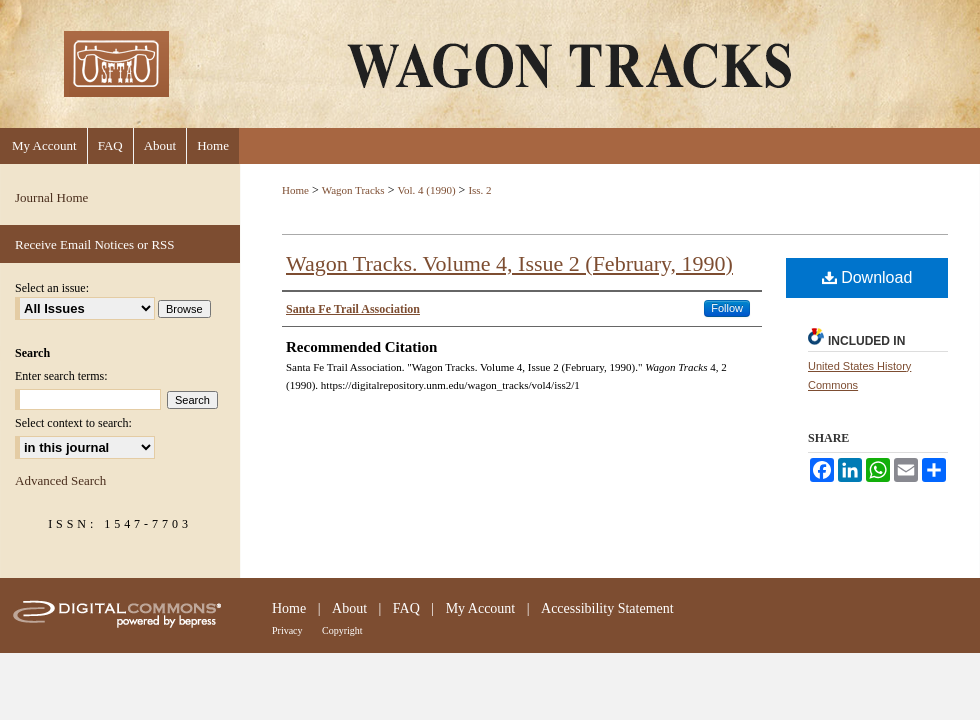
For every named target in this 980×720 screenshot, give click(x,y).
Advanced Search (60, 480)
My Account (481, 608)
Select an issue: (52, 288)
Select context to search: (73, 423)
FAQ (406, 608)
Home (295, 190)
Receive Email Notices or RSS (95, 244)
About (349, 608)
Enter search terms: (61, 376)
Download (867, 277)
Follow (727, 308)
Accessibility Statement (607, 608)
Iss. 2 (479, 190)
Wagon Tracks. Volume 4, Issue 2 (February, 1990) (509, 263)
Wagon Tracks (353, 190)
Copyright (342, 630)
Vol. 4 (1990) (426, 190)
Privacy (287, 630)
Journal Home (51, 197)
